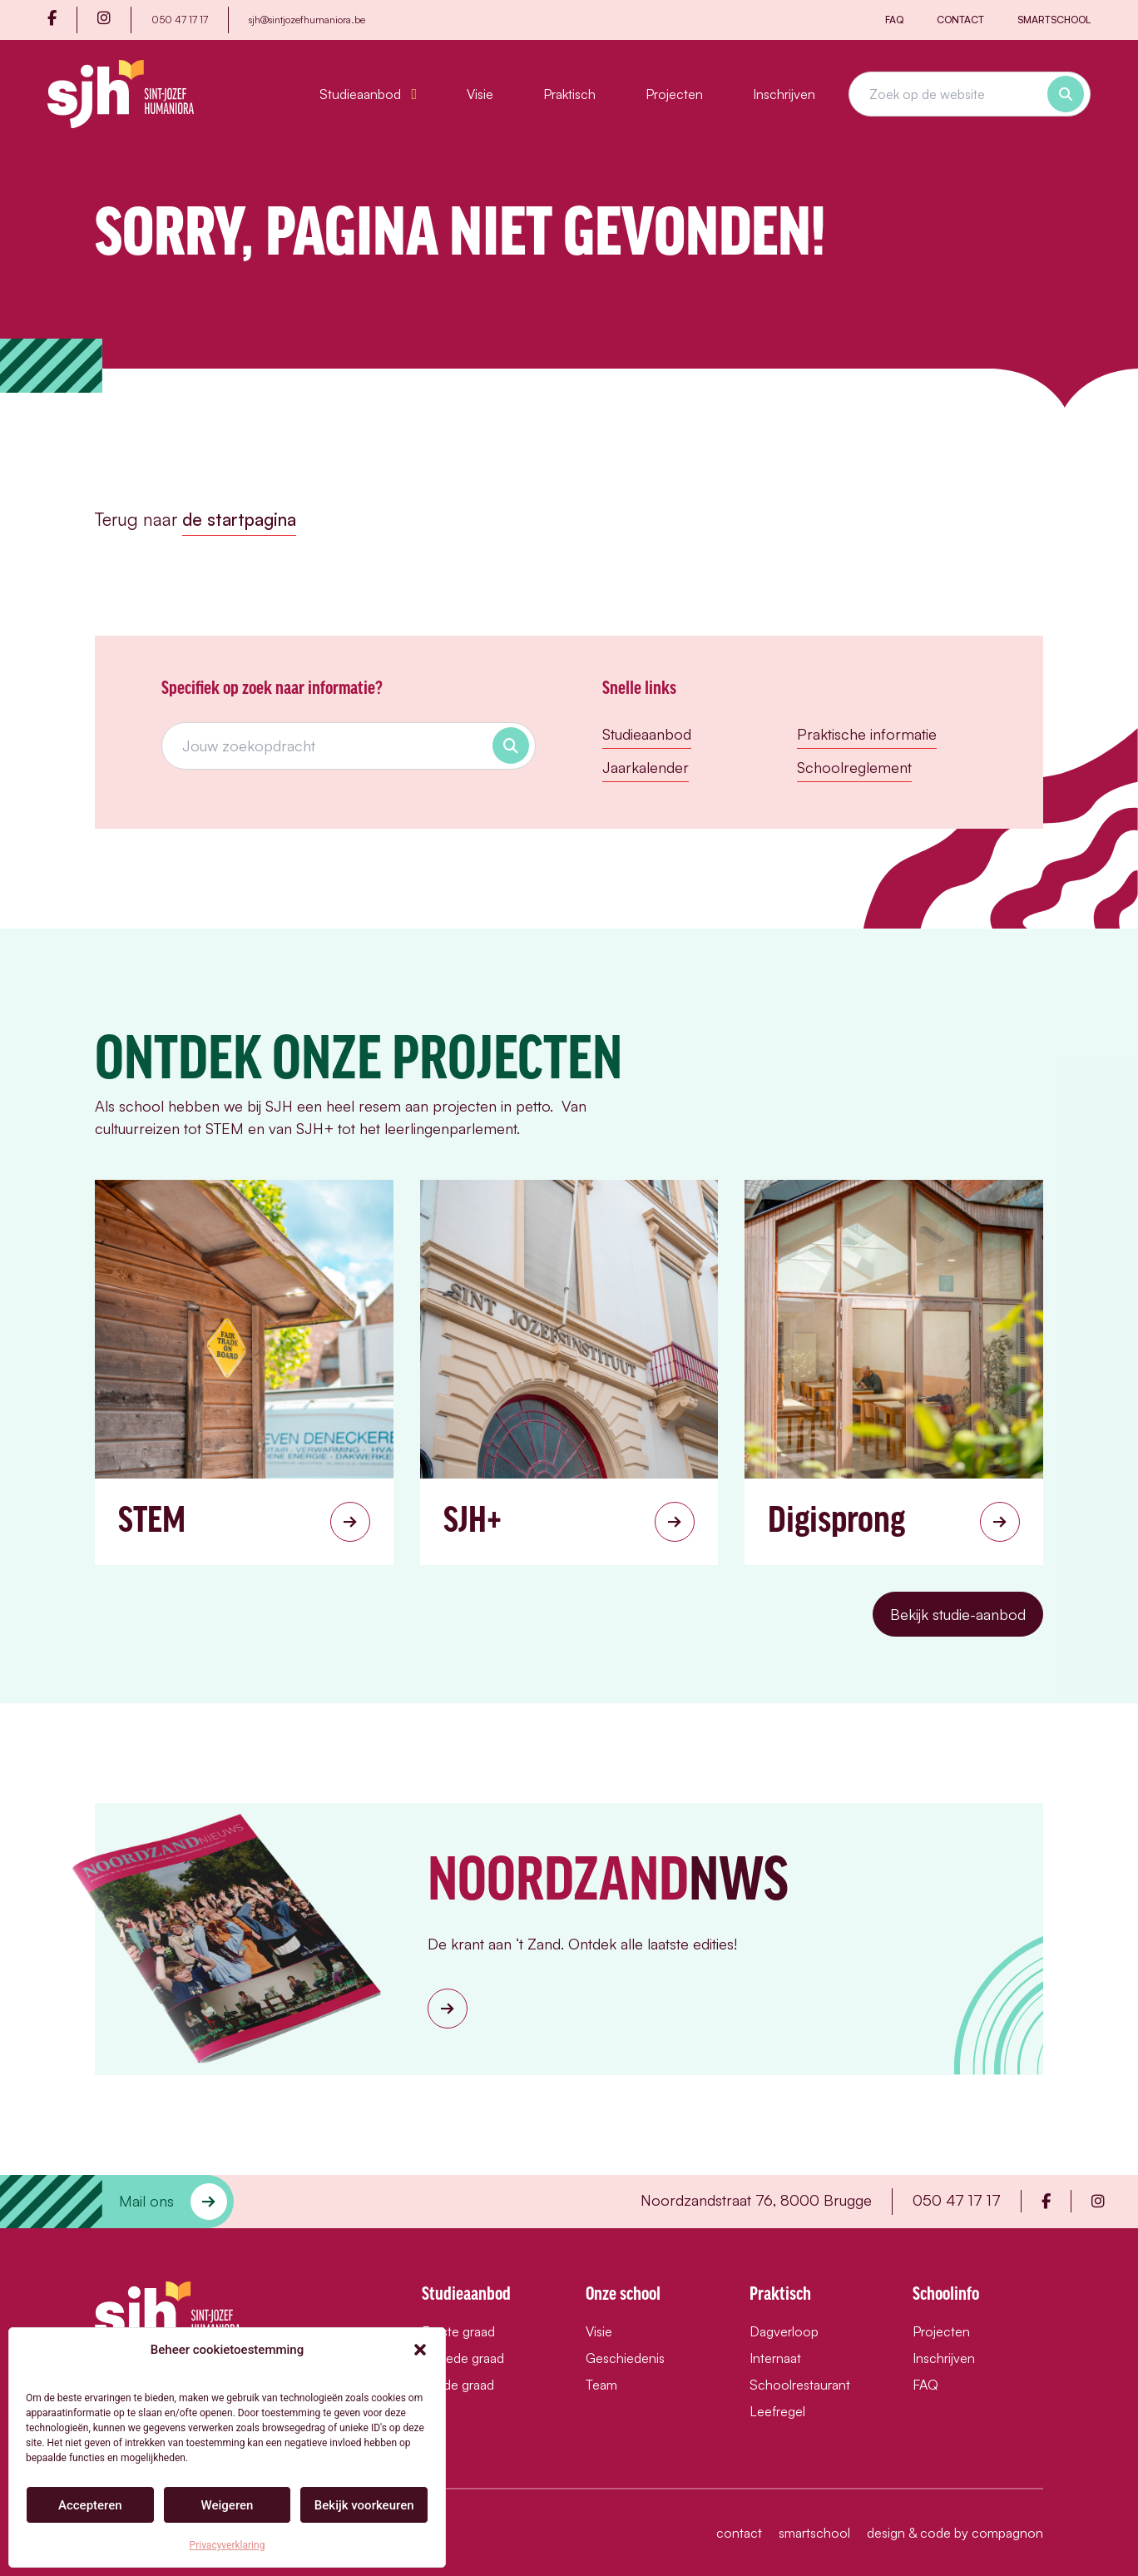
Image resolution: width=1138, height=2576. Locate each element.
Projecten (674, 94)
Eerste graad (458, 2331)
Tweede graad (463, 2358)
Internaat (775, 2358)
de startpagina (239, 519)
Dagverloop (784, 2331)
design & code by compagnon (955, 2532)
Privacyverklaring (227, 2545)
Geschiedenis (625, 2358)
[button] (420, 2349)
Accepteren (90, 2505)
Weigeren (227, 2505)
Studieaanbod (368, 94)
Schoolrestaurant (800, 2384)
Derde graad (458, 2384)
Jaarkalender (645, 767)
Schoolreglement (854, 767)
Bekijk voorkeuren (364, 2505)
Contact (960, 19)
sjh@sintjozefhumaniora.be (307, 19)
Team (601, 2384)
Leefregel (777, 2411)
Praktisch (569, 94)
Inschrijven (784, 94)
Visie (480, 94)
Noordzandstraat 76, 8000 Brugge (756, 2200)
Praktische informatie (867, 734)
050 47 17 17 (179, 19)
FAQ (894, 19)
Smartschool (1054, 19)
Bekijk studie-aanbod (958, 1614)
